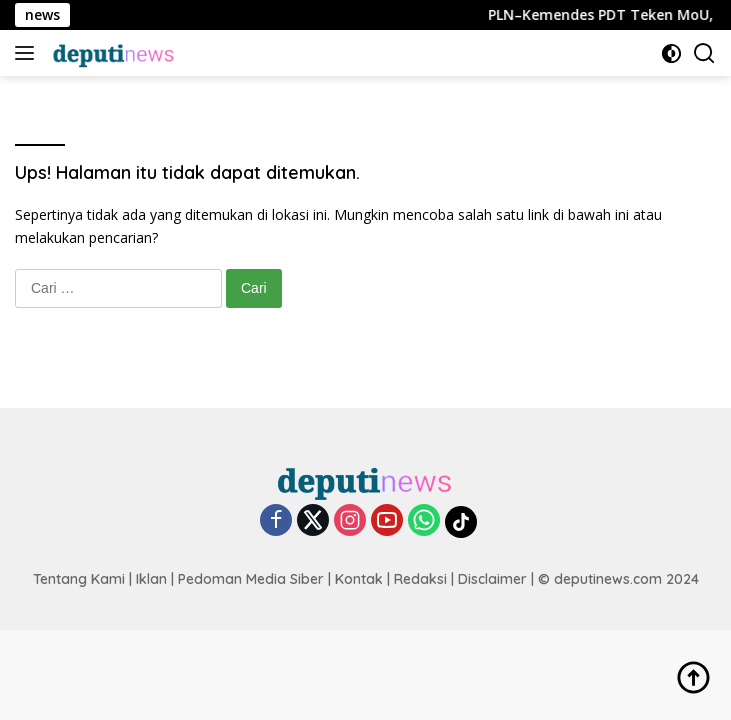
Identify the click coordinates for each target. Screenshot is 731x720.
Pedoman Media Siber (251, 579)
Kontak (359, 579)
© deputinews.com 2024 (618, 579)
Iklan (151, 579)
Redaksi (420, 579)
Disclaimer (492, 579)
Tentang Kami (79, 579)
